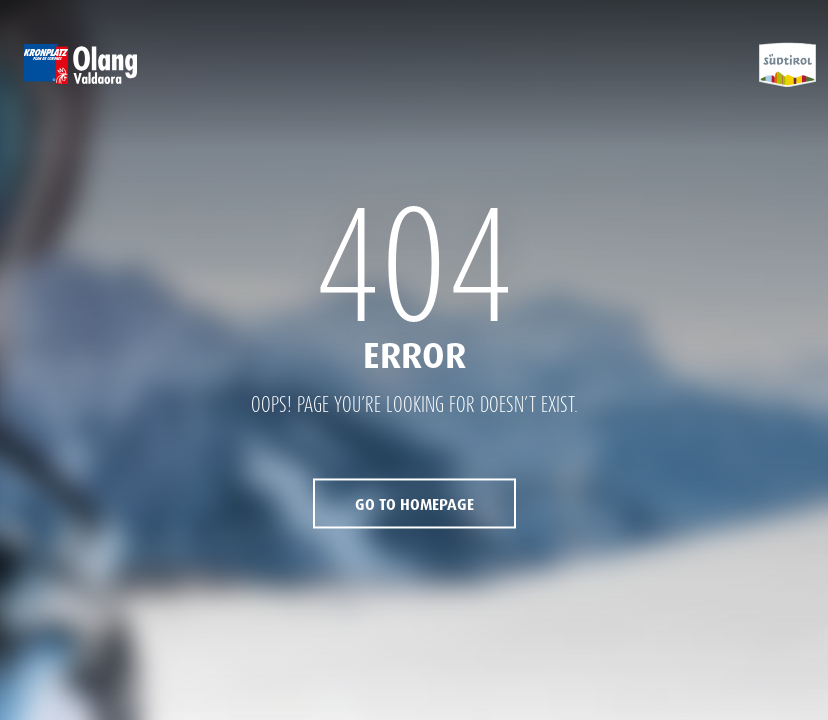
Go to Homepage (414, 506)
